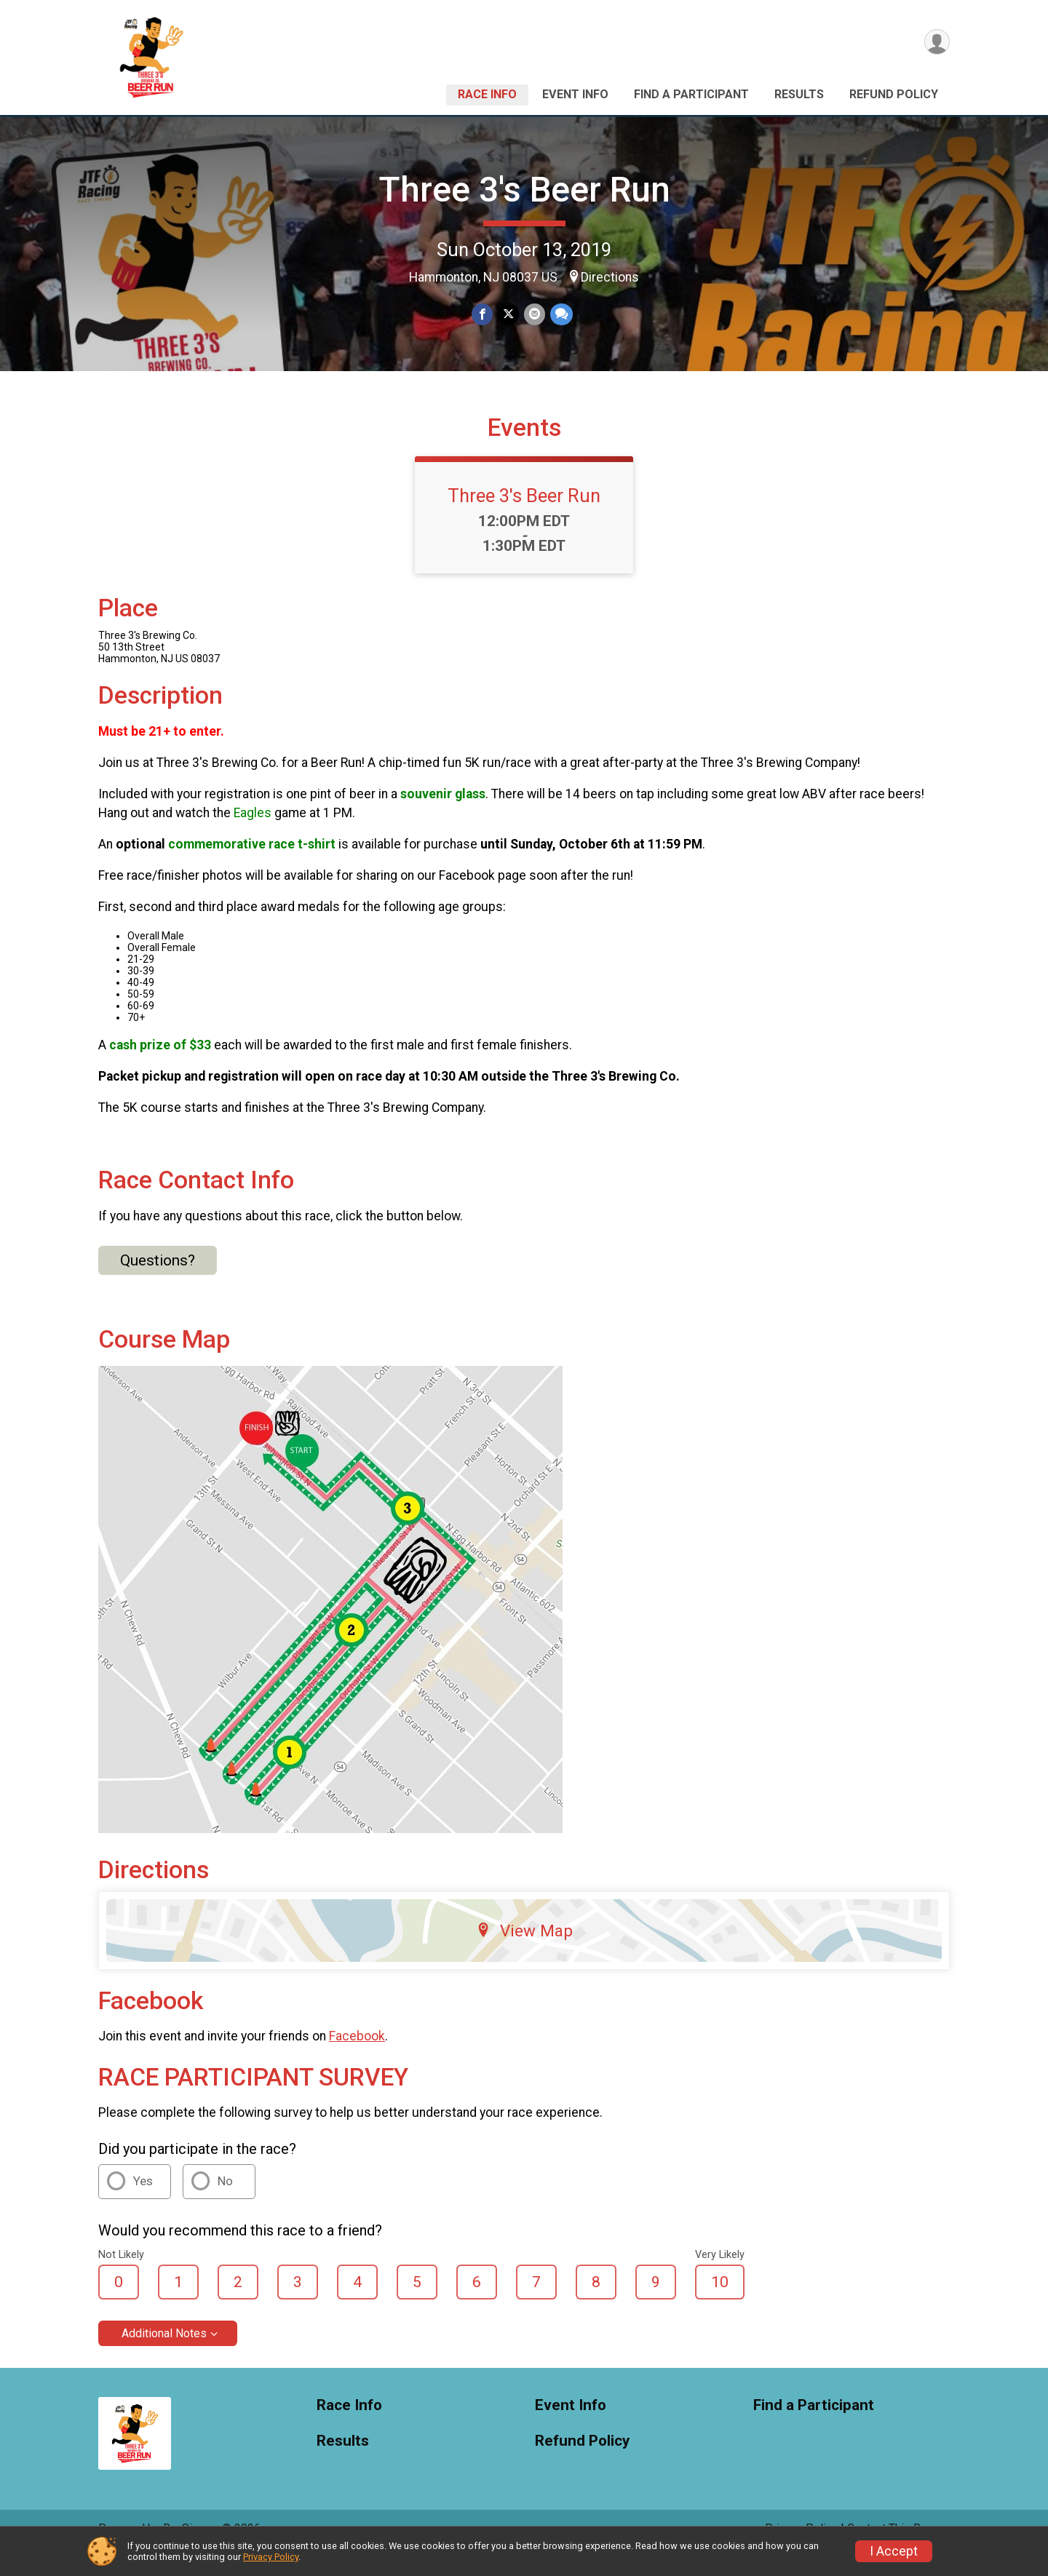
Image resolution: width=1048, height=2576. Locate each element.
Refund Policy (893, 94)
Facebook (357, 2056)
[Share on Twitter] (508, 314)
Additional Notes (164, 2354)
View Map (524, 1950)
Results (799, 94)
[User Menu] (936, 42)
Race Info (487, 94)
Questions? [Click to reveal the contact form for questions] (157, 1280)
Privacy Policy (270, 2556)
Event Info (575, 94)
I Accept (894, 2551)
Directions (610, 277)
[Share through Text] (560, 314)
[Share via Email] (533, 314)
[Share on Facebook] (482, 314)
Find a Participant (691, 94)
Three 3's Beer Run (524, 189)
